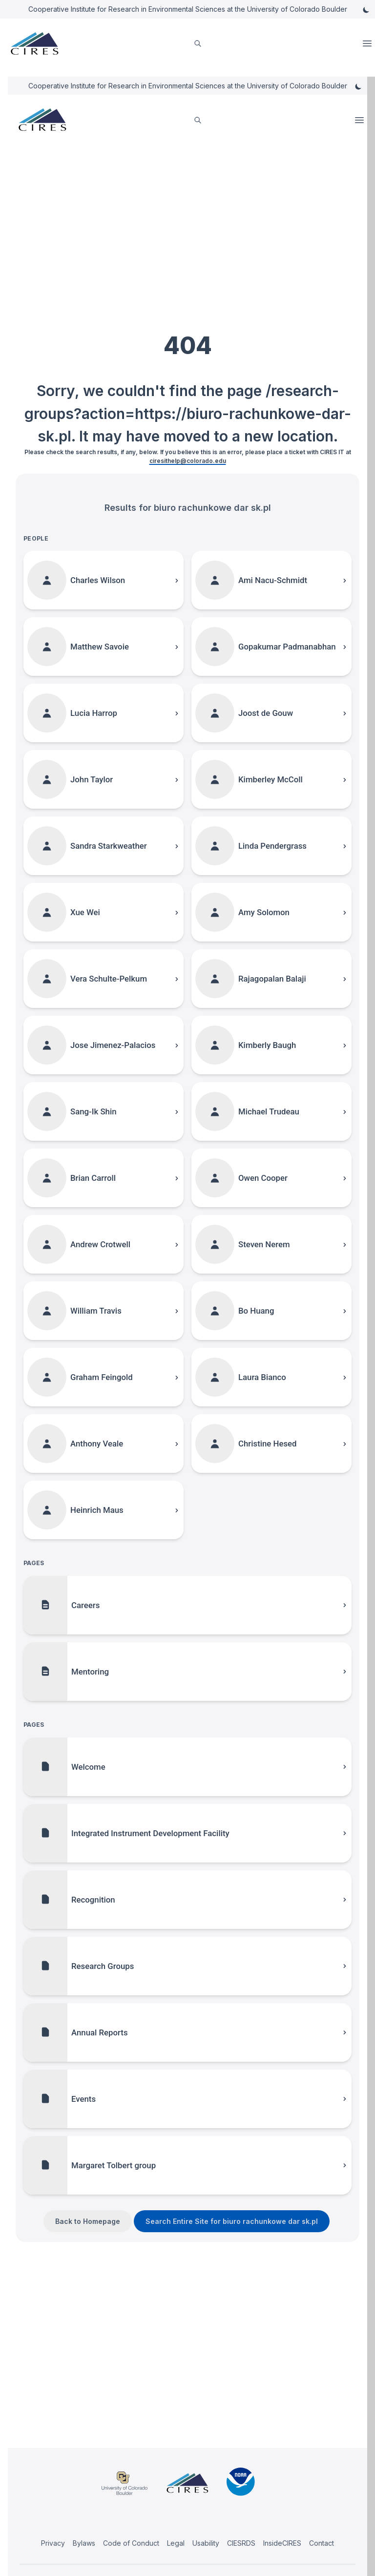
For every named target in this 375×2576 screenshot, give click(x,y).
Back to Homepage (87, 2221)
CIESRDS (241, 2543)
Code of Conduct (131, 2543)
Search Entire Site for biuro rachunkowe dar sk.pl (232, 2221)
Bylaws (84, 2543)
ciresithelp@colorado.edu (187, 460)
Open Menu (368, 43)
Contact (321, 2543)
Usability (205, 2543)
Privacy (53, 2543)
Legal (176, 2543)
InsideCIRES (282, 2543)
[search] (198, 44)
